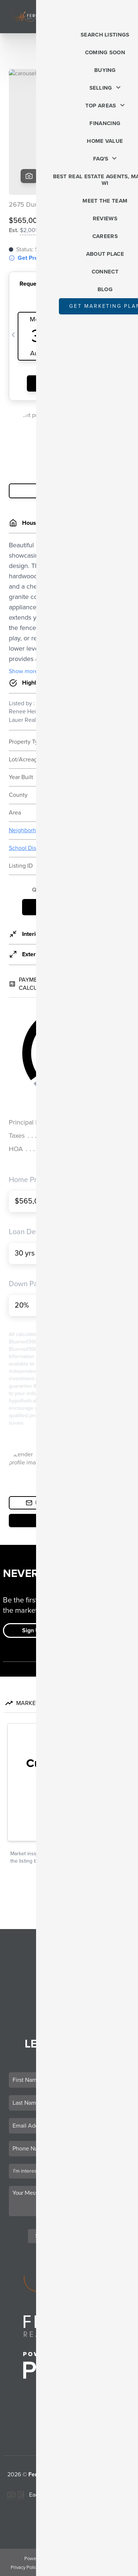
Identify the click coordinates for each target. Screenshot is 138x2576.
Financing (69, 1984)
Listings (69, 1954)
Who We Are (69, 2004)
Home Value (69, 1994)
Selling (69, 1974)
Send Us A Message (69, 2236)
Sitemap (119, 2567)
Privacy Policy (25, 2567)
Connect (69, 2015)
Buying (69, 1964)
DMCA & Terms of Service (74, 2567)
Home (69, 1944)
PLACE (69, 2482)
